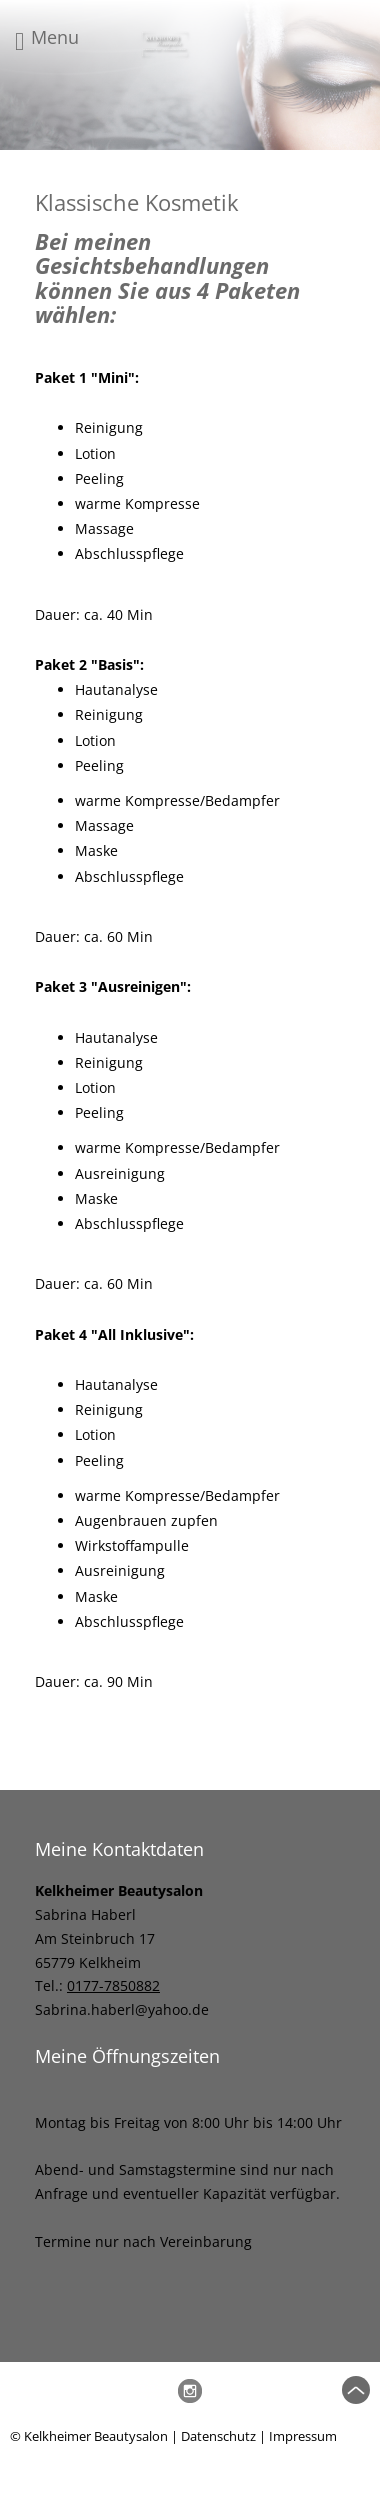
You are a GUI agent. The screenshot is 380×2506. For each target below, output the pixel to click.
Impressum (303, 2436)
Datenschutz (218, 2436)
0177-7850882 (113, 1985)
